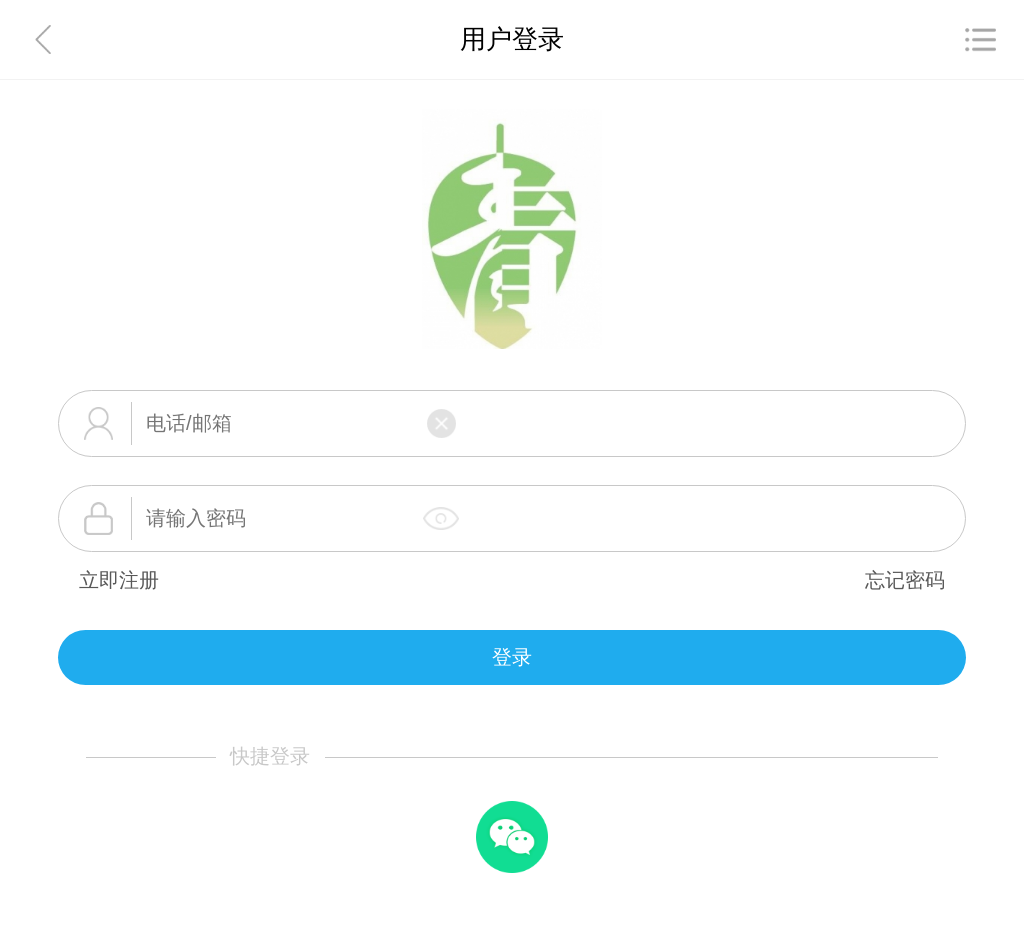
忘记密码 (905, 580)
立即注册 (119, 580)
